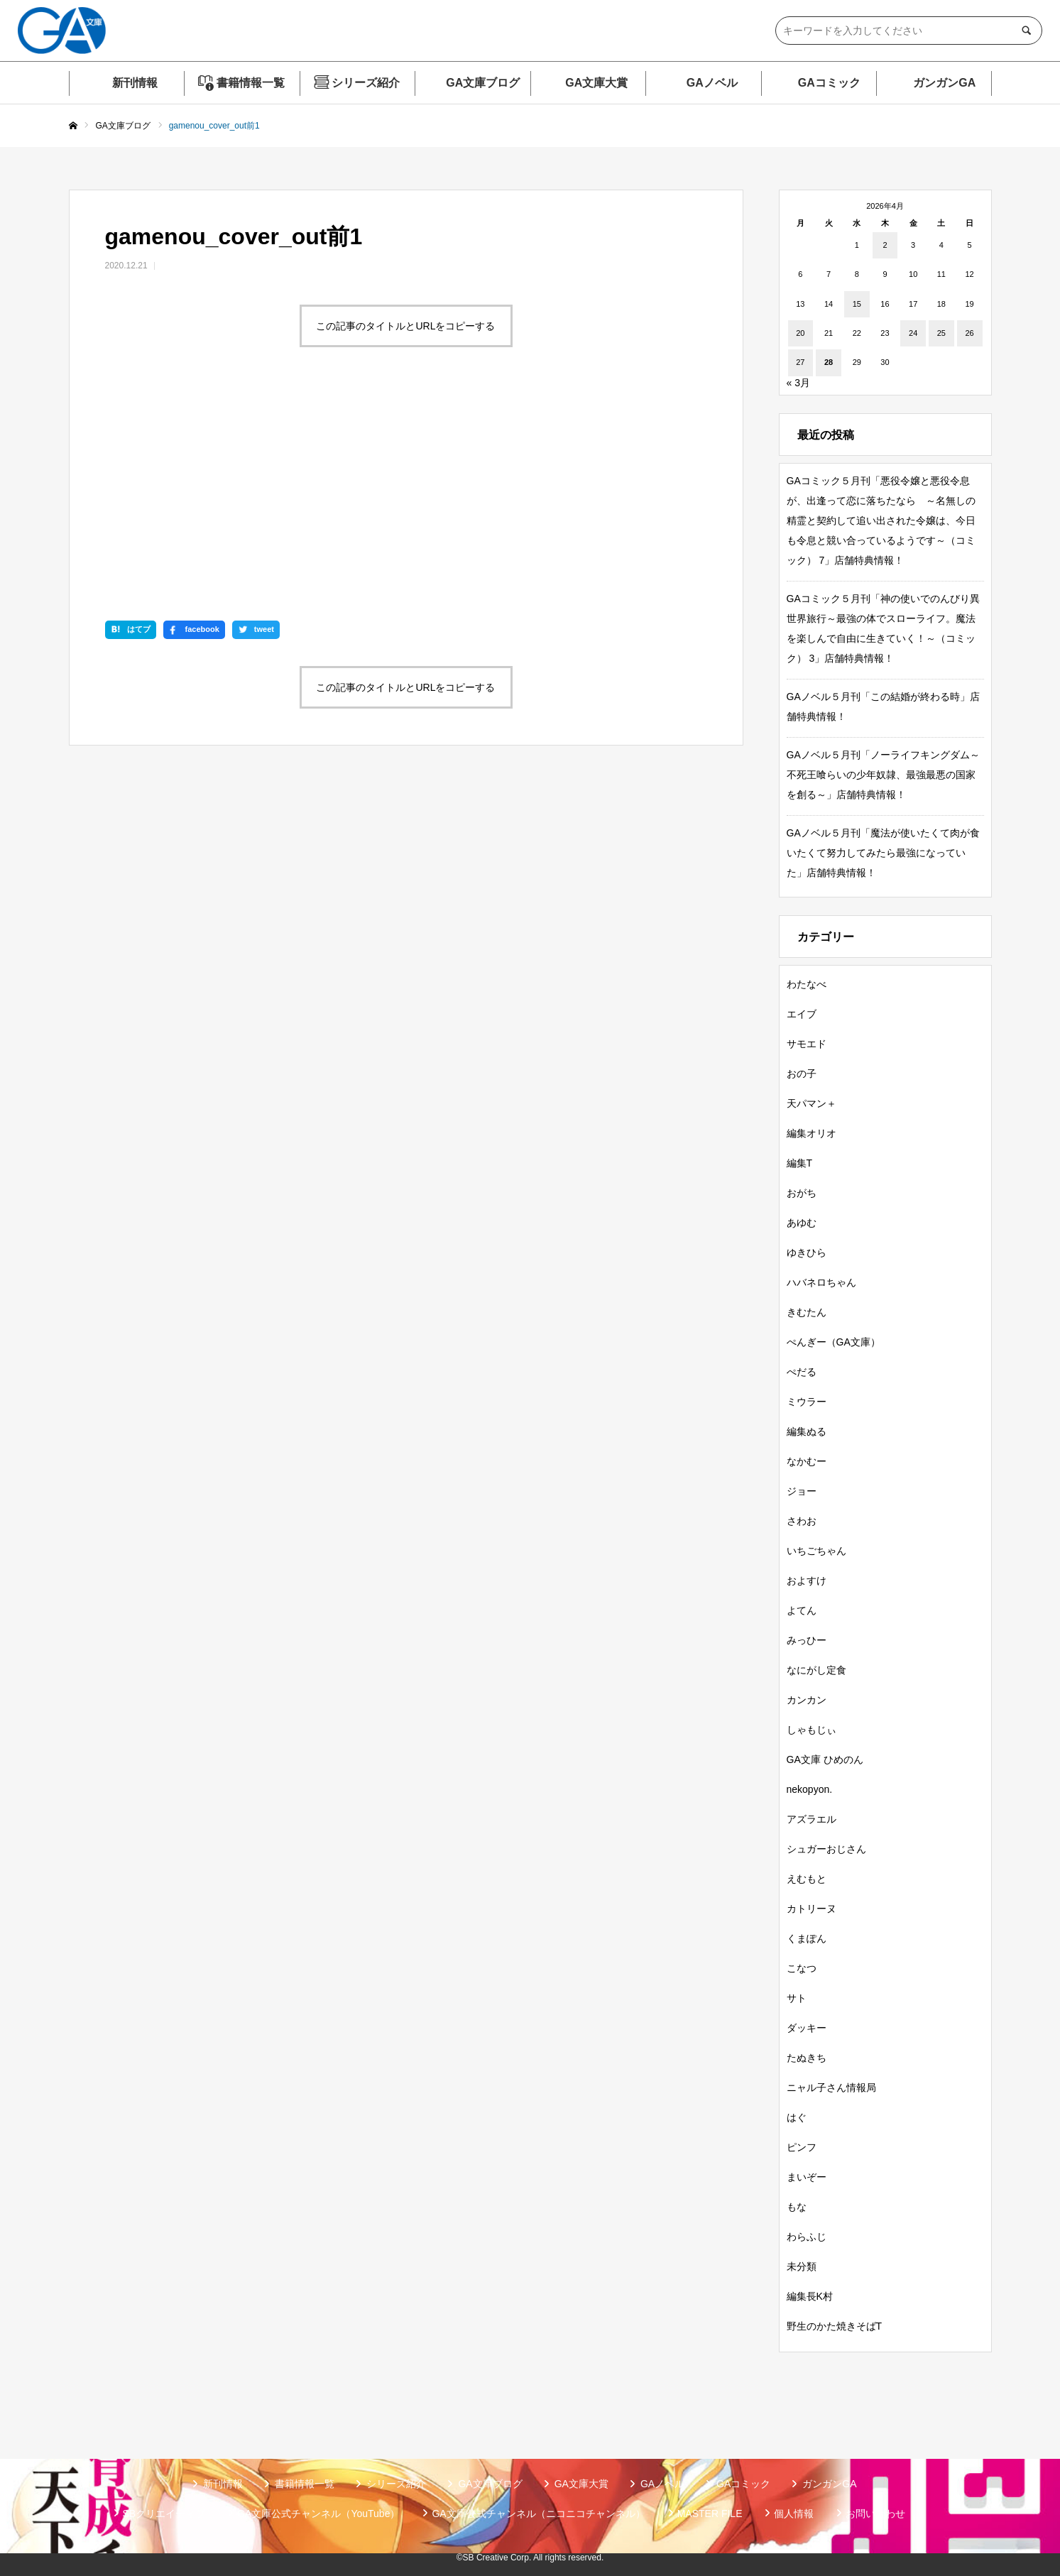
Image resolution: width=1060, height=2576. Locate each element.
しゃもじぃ (811, 1729)
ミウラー (806, 1401)
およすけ (806, 1580)
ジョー (801, 1491)
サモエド (806, 1043)
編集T (800, 1163)
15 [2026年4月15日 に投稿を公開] (857, 304)
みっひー (806, 1640)
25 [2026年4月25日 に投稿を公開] (941, 333)
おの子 (801, 1073)
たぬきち (806, 2057)
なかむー (806, 1461)
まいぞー (806, 2177)
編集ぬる (806, 1431)
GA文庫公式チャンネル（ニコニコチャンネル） (538, 2513)
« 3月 (798, 382)
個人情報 (794, 2513)
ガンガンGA (944, 83)
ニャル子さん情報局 (831, 2087)
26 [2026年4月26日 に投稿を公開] (969, 333)
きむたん (806, 1312)
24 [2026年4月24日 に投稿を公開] (913, 333)
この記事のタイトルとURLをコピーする (405, 326)
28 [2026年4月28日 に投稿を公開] (828, 362)
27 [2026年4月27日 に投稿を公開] (800, 362)
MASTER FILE (710, 2513)
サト (797, 1998)
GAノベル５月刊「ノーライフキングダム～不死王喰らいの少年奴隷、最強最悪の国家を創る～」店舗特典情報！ (883, 774)
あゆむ (801, 1222)
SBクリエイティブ (164, 2513)
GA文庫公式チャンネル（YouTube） (318, 2513)
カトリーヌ (811, 1908)
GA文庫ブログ (483, 83)
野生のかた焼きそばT (835, 2326)
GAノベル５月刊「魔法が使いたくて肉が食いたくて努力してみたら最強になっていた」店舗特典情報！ (883, 852)
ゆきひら (806, 1252)
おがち (801, 1193)
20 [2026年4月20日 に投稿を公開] (800, 333)
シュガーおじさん (826, 1849)
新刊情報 (135, 83)
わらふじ (806, 2236)
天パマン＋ (811, 1103)
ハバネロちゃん (821, 1282)
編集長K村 (810, 2296)
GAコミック (829, 83)
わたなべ (806, 984)
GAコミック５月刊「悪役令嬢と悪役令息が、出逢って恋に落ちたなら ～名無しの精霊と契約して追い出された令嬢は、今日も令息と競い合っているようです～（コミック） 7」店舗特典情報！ (881, 520)
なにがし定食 (816, 1670)
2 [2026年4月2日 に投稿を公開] (885, 245)
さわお (801, 1521)
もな (797, 2206)
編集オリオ (811, 1133)
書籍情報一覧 (251, 83)
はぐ (797, 2117)
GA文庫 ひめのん (825, 1759)
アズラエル (811, 1819)
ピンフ (801, 2147)
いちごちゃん (816, 1550)
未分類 (801, 2266)
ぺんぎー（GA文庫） (833, 1342)
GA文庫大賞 (596, 83)
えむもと (806, 1878)
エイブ (801, 1014)
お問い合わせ (875, 2513)
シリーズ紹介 (366, 83)
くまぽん (806, 1938)
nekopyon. (810, 1789)
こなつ (801, 1968)
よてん (801, 1610)
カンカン (806, 1699)
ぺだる (801, 1371)
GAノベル (712, 83)
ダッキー (806, 2028)
